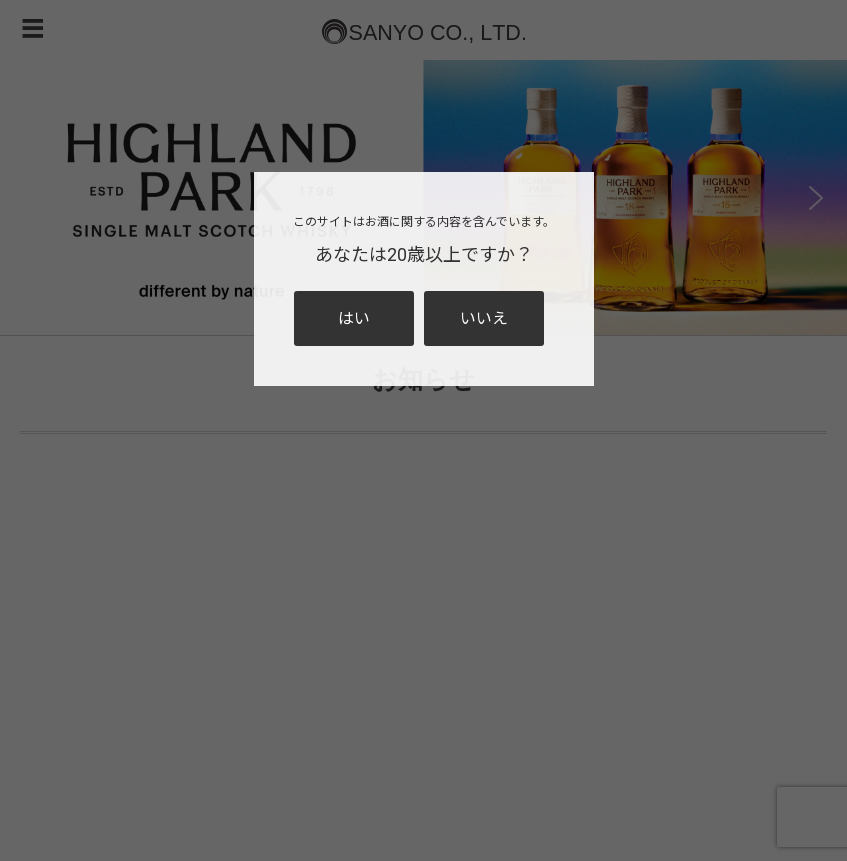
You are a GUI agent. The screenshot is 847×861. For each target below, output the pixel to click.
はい (354, 318)
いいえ (484, 318)
